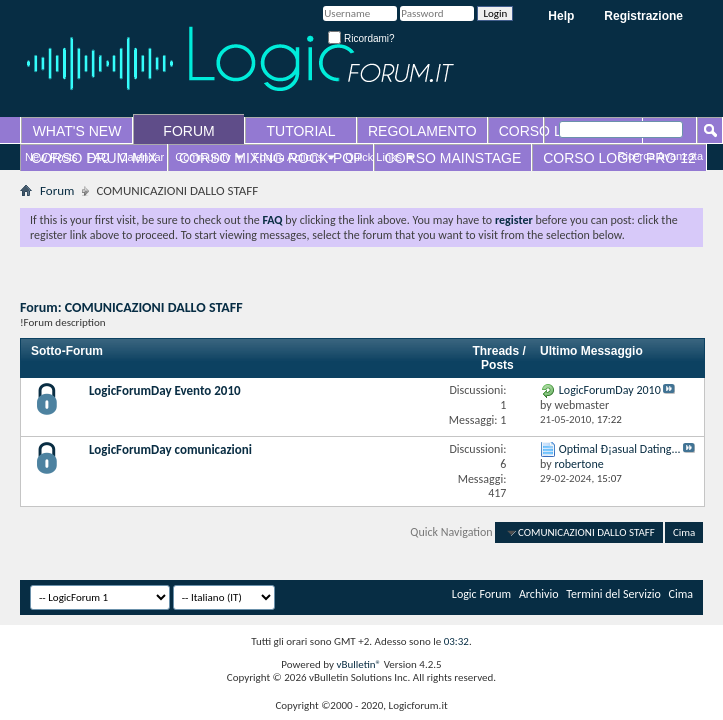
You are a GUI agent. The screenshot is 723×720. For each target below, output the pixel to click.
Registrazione (643, 16)
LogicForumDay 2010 (610, 390)
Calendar (142, 157)
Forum (57, 190)
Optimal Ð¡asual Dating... (620, 449)
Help (561, 16)
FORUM (188, 131)
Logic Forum (481, 594)
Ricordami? (361, 38)
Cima (684, 532)
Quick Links (373, 157)
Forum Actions (288, 157)
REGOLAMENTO (422, 131)
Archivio (539, 594)
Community (203, 157)
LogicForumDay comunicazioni (170, 449)
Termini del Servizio (613, 594)
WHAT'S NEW (77, 131)
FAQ (99, 157)
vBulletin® (358, 664)
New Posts (51, 157)
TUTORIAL (301, 131)
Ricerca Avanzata (660, 156)
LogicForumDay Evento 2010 (165, 390)
